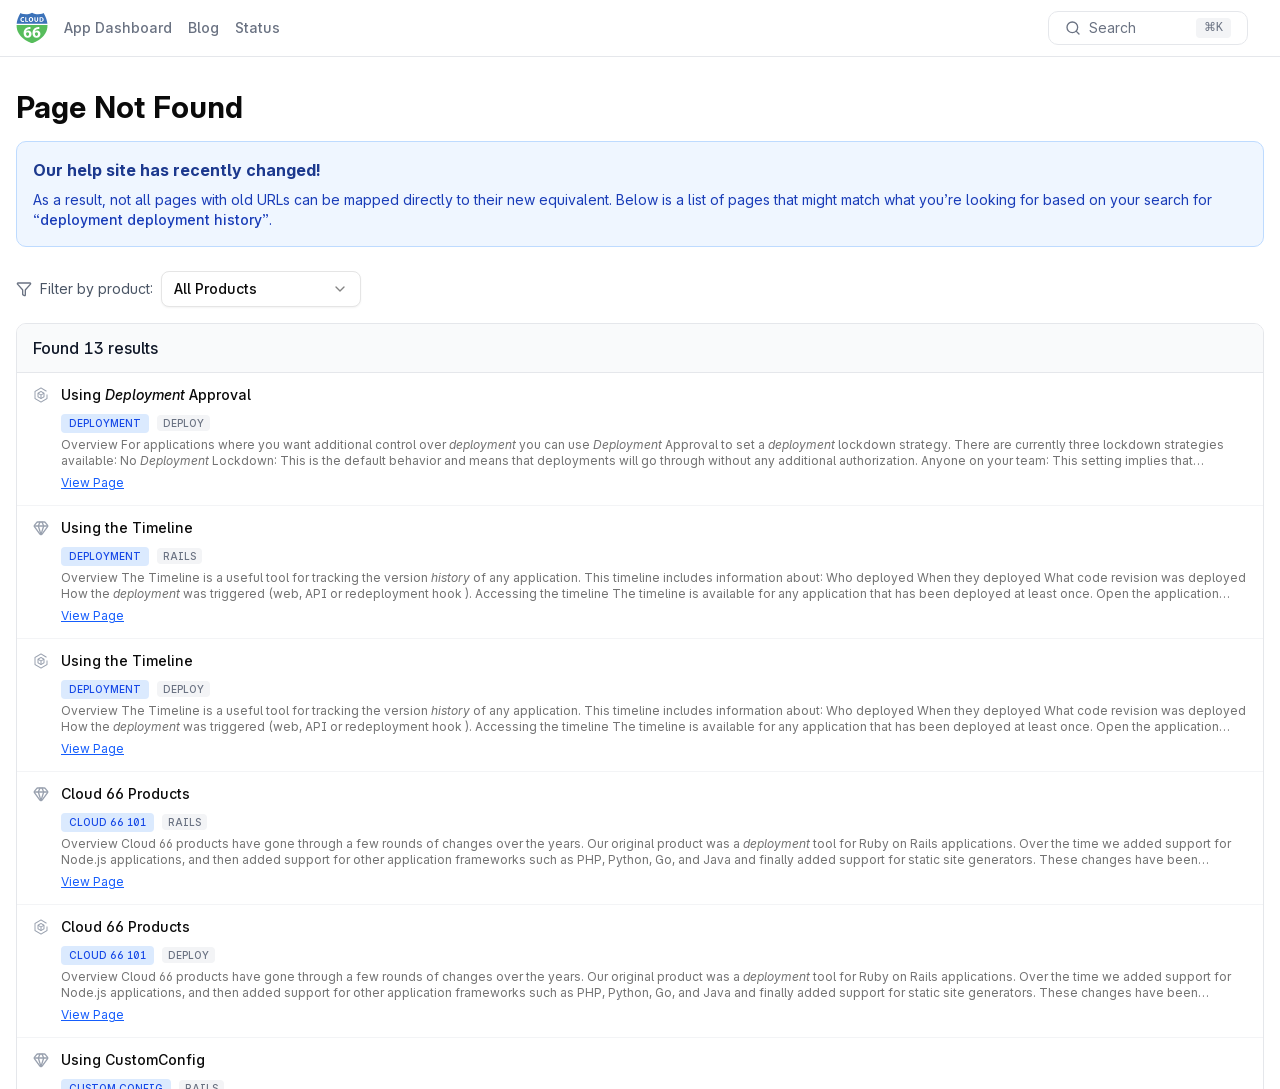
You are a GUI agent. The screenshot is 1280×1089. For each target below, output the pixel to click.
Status (257, 27)
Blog (203, 27)
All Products (261, 288)
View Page (92, 482)
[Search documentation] (1148, 28)
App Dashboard (118, 27)
